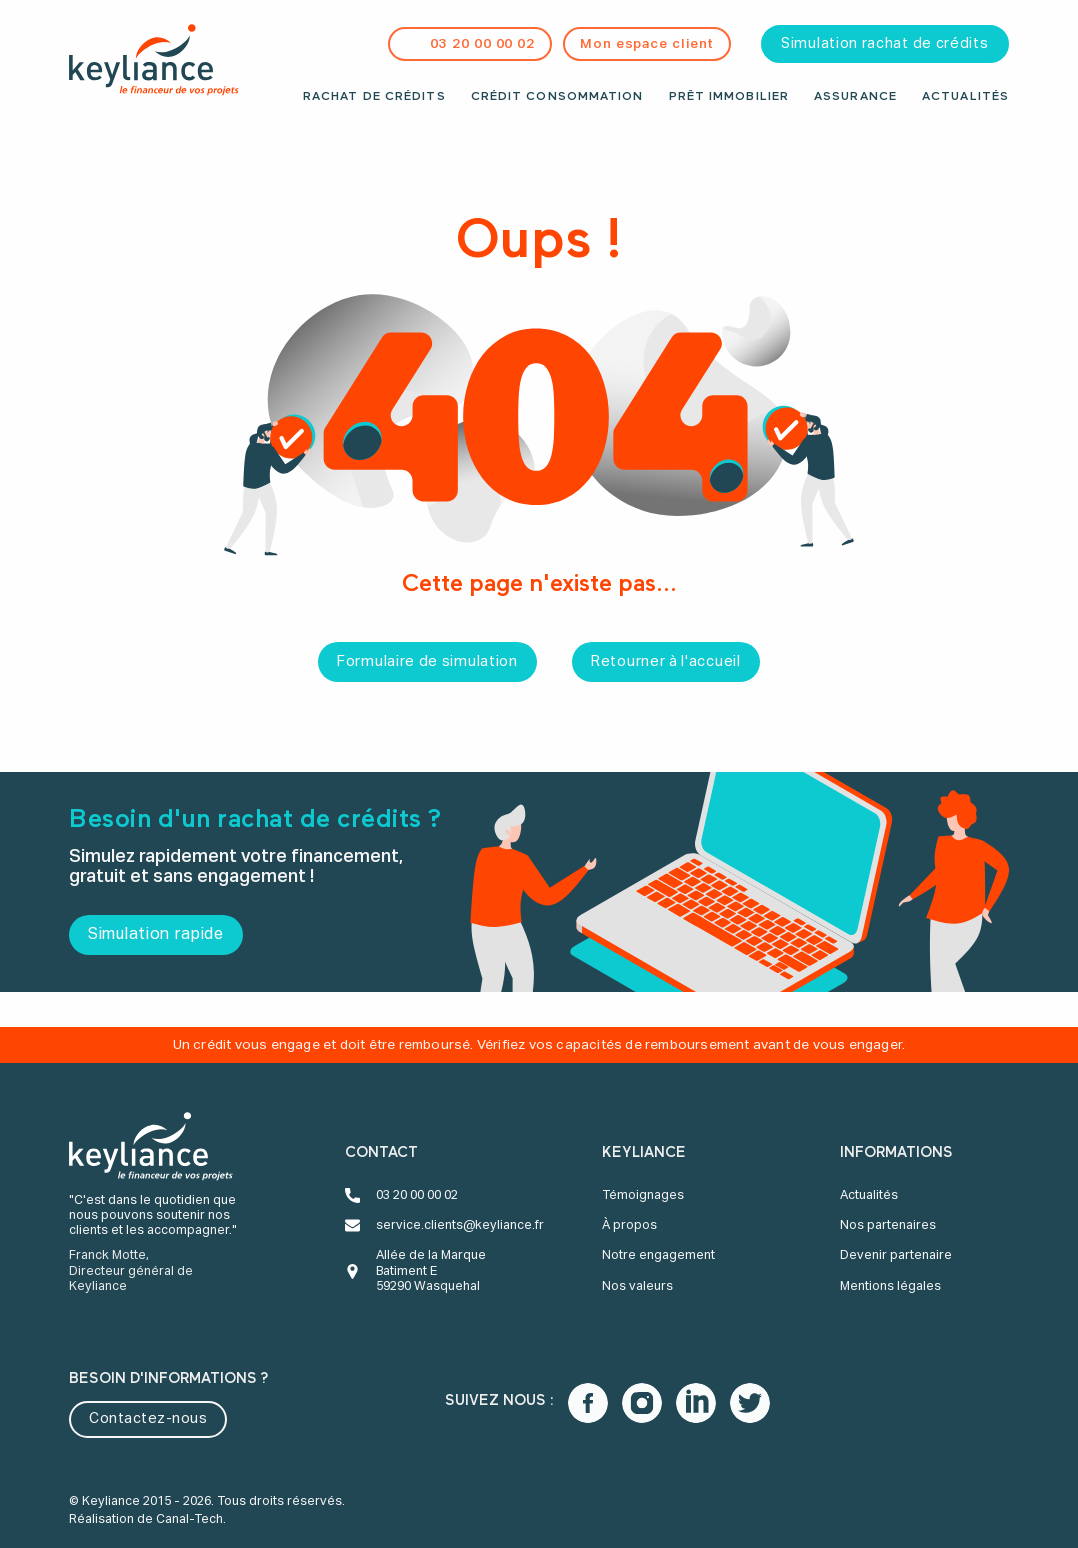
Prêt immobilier (729, 97)
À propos (629, 1225)
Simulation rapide (156, 935)
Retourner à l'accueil (666, 662)
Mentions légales (890, 1286)
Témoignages (643, 1195)
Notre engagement (658, 1255)
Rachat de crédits (374, 97)
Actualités (965, 97)
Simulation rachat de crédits (885, 44)
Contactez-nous (148, 1419)
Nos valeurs (637, 1286)
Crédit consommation (557, 97)
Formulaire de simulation (427, 662)
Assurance (855, 97)
